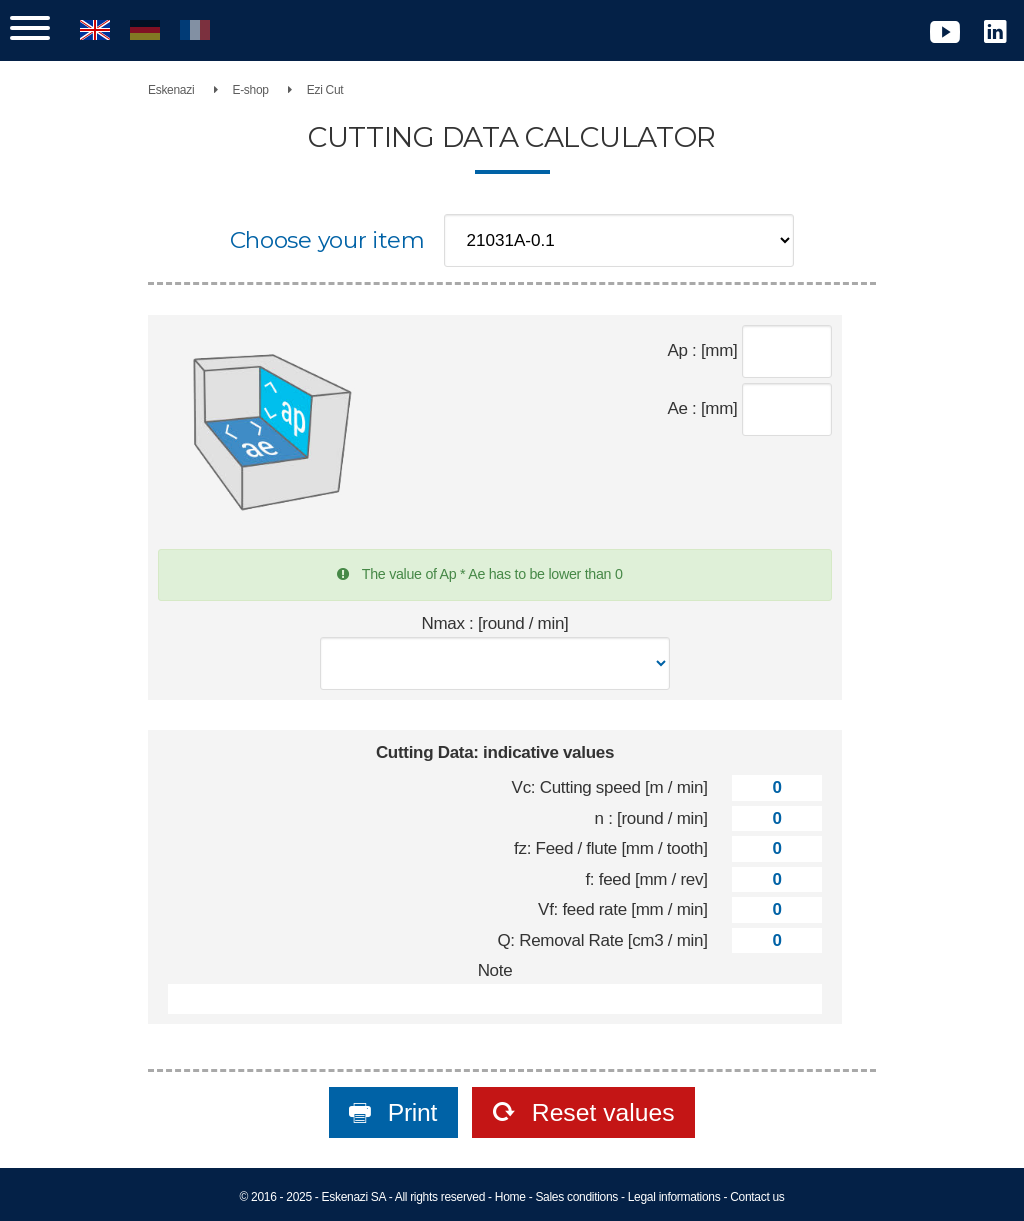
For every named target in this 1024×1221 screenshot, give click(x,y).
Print (409, 1112)
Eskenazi (171, 90)
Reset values (600, 1112)
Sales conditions (576, 1197)
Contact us (757, 1197)
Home (510, 1197)
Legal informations (674, 1197)
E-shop (250, 90)
